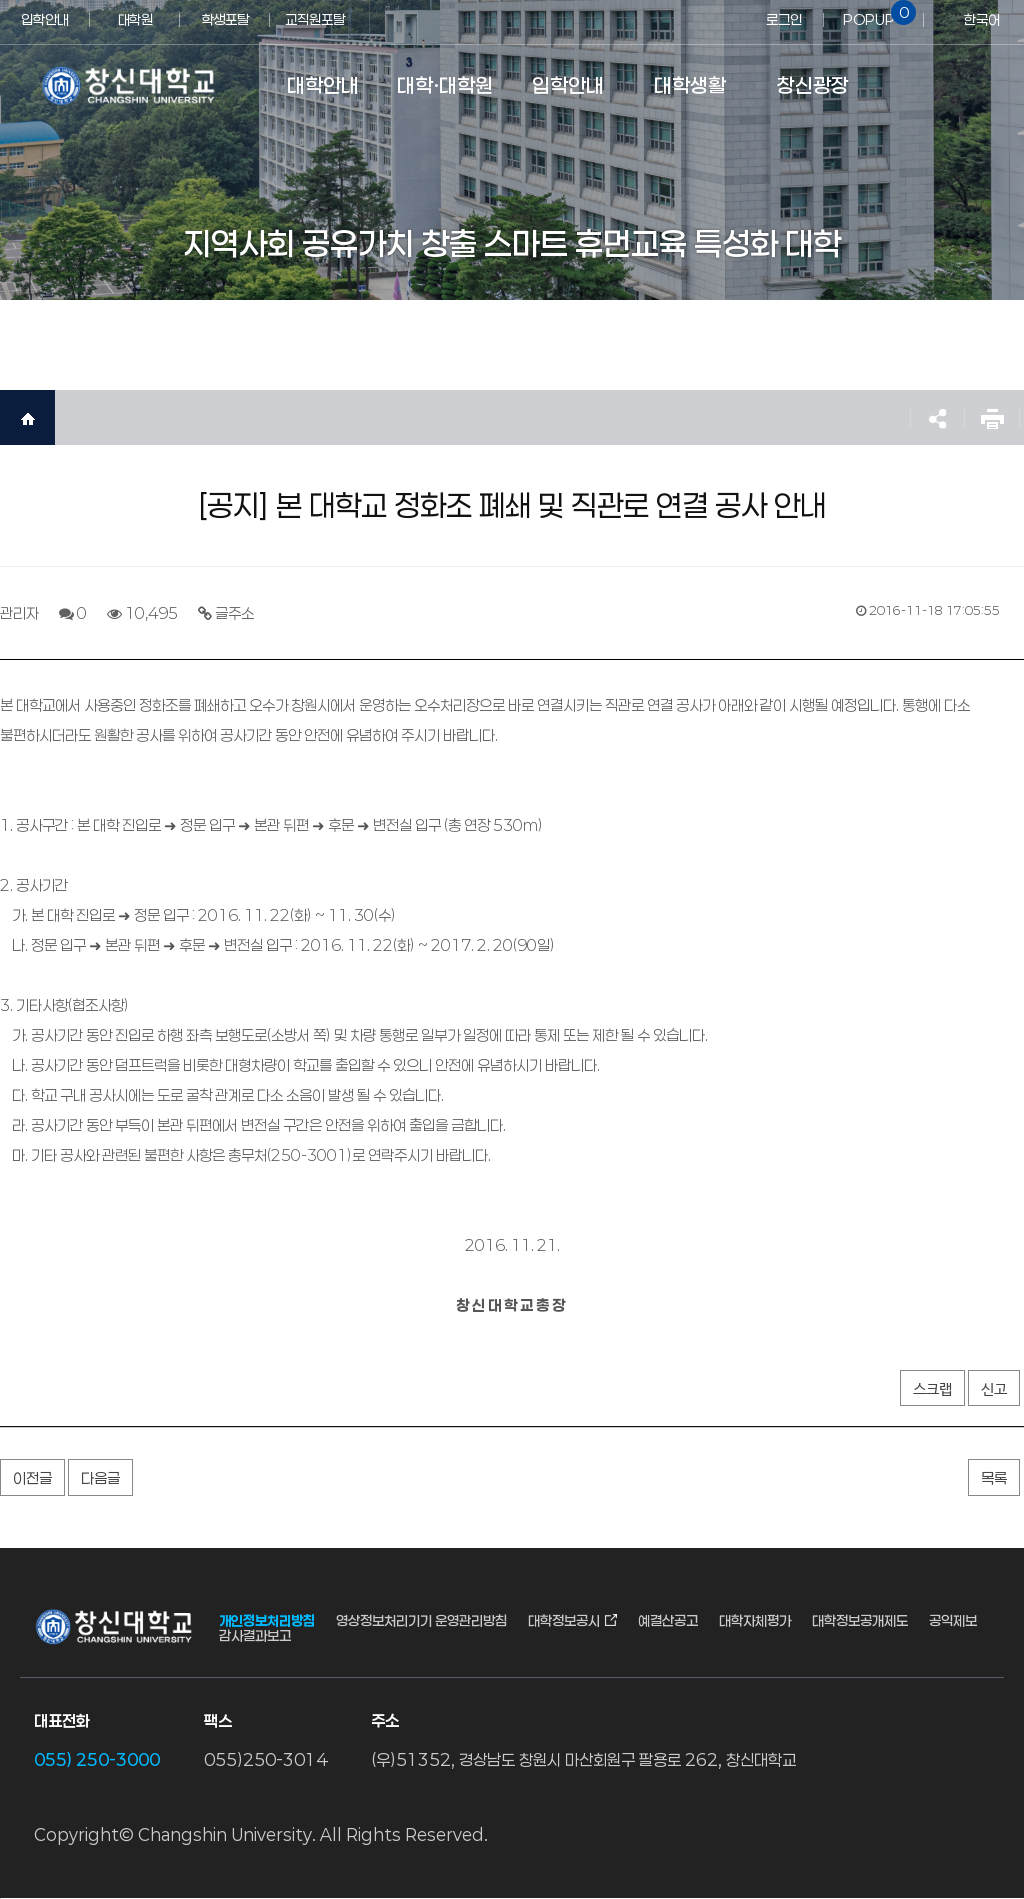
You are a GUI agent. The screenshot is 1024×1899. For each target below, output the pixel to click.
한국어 (982, 19)
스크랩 (932, 1389)
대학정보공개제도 (860, 1621)
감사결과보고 (255, 1636)
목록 (994, 1478)
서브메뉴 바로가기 (0, 0)
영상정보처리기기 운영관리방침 (421, 1621)
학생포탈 (225, 19)
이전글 (32, 1478)
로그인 (784, 19)
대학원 (135, 19)
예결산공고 (668, 1621)
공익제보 (953, 1621)
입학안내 (45, 19)
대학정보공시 (564, 1621)
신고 (994, 1389)
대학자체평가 (755, 1621)
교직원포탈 (315, 19)
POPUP (876, 14)
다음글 (100, 1478)
